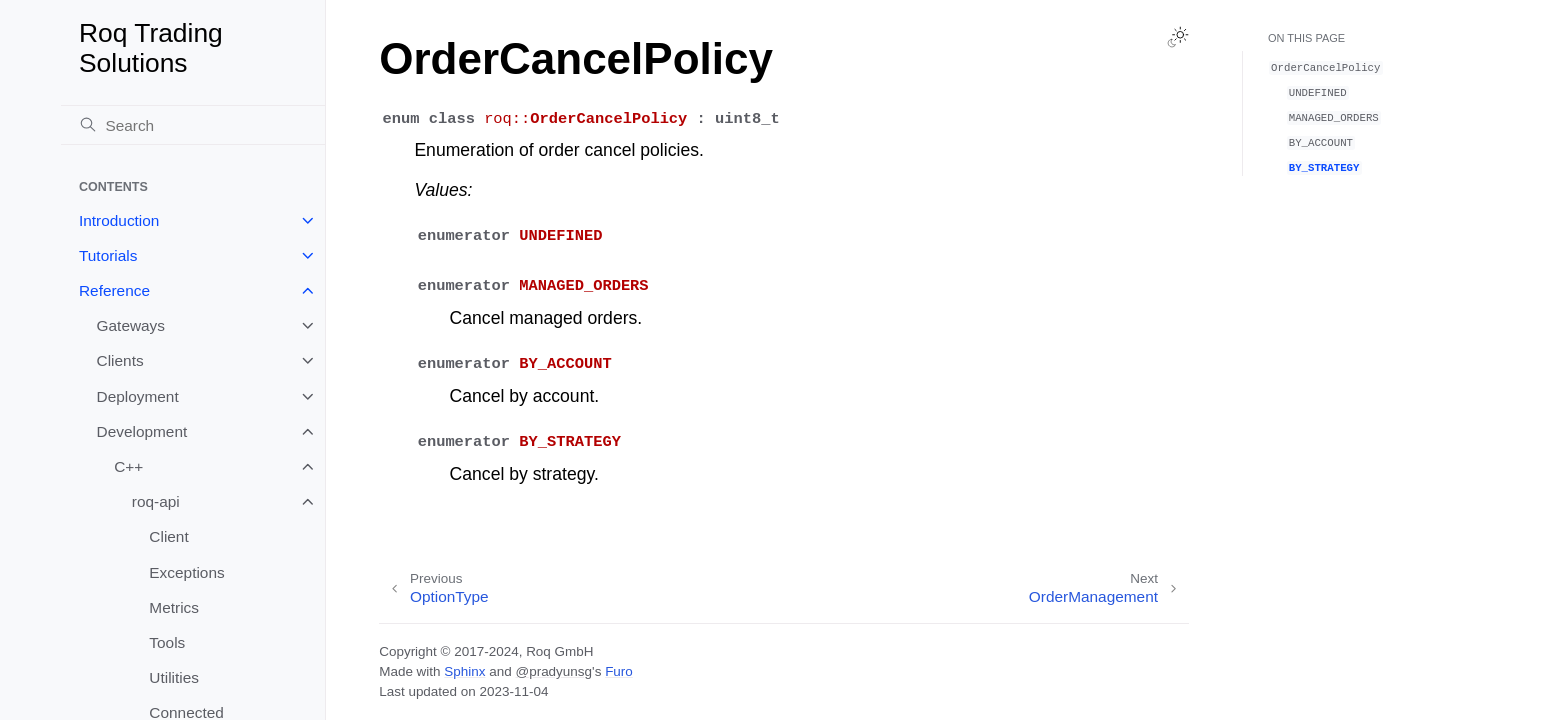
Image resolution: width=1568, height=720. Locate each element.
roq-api (156, 501)
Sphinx (464, 671)
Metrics (174, 607)
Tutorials (108, 255)
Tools (167, 642)
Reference (114, 290)
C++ (128, 466)
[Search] (193, 125)
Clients (120, 360)
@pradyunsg (553, 671)
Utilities (174, 677)
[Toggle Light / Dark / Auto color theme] (1178, 37)
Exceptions (186, 572)
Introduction (119, 220)
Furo (619, 671)
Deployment (138, 396)
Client (168, 536)
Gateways (131, 325)
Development (142, 431)
